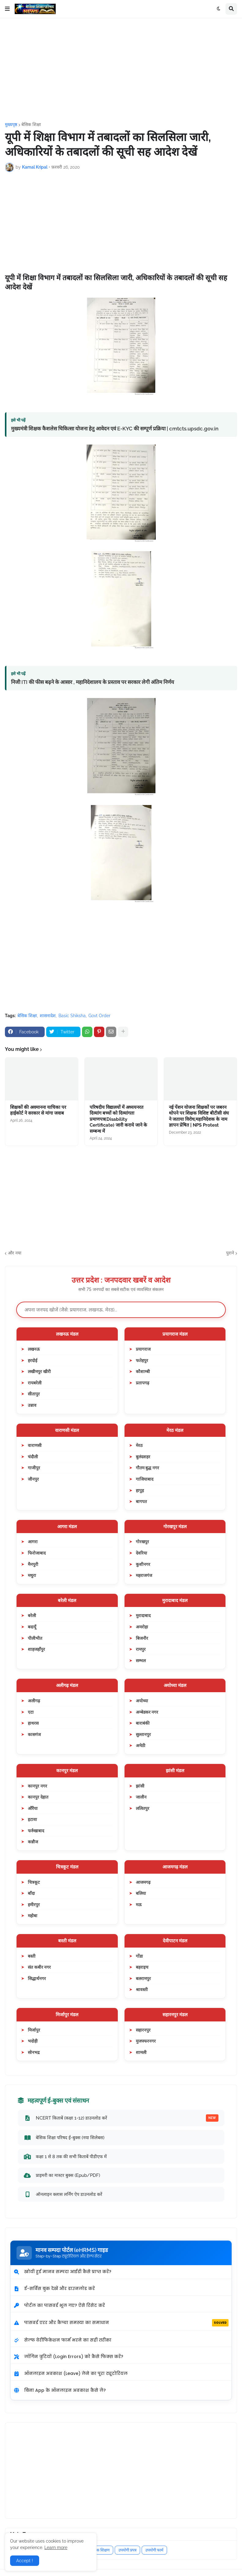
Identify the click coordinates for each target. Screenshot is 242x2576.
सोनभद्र (33, 2052)
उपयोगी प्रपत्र (127, 2550)
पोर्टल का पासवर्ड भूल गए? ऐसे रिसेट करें (59, 2305)
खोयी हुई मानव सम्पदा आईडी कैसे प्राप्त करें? (62, 2272)
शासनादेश (48, 1015)
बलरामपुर (143, 1978)
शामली (141, 2052)
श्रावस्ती (142, 1989)
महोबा (32, 1915)
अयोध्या (142, 1700)
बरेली (32, 1615)
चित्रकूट (34, 1882)
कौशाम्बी (143, 1371)
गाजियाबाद (144, 1479)
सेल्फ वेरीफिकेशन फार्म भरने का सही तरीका (62, 2340)
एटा (31, 1712)
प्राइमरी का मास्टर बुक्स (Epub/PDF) (62, 2175)
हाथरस (33, 1723)
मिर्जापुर (34, 2029)
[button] (7, 9)
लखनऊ (34, 1349)
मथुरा (32, 1575)
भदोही (33, 2041)
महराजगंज (144, 1575)
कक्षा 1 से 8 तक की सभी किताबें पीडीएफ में (65, 2156)
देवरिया (141, 1552)
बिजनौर (142, 1638)
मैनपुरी (33, 1564)
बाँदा (31, 1893)
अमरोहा (142, 1626)
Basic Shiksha (72, 1015)
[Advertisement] (121, 70)
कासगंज (34, 1734)
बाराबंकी (143, 1723)
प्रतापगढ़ (142, 1382)
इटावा (32, 1819)
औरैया (33, 1808)
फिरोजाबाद (37, 1552)
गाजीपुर (34, 1467)
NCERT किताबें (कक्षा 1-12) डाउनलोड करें (121, 2118)
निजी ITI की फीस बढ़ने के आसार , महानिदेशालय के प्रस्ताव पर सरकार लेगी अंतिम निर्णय (92, 682)
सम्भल (141, 1660)
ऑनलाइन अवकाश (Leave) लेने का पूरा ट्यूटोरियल (70, 2373)
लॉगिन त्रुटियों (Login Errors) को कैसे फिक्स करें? (68, 2356)
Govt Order (99, 1015)
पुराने (230, 1252)
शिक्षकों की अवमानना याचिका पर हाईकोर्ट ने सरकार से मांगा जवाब (38, 1110)
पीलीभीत (35, 1638)
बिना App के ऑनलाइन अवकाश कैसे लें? (59, 2390)
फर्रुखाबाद (36, 1830)
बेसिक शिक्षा (31, 124)
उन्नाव (32, 1405)
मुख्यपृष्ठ (11, 124)
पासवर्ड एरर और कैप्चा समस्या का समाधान (121, 2322)
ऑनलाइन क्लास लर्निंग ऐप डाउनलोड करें (63, 2194)
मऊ (139, 1904)
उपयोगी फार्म (154, 2550)
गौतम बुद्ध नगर (147, 1467)
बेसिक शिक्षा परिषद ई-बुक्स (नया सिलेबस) (64, 2137)
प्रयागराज (143, 1349)
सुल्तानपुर (143, 1734)
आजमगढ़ (143, 1882)
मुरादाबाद (143, 1615)
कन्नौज (33, 1841)
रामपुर (141, 1649)
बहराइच (142, 1967)
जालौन (141, 1796)
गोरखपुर (142, 1541)
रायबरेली (35, 1382)
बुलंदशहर (143, 1456)
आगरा (33, 1541)
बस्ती (31, 1956)
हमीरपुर (34, 1904)
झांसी (140, 1785)
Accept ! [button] (24, 2560)
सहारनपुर (143, 2029)
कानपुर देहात (38, 1796)
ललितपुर (142, 1808)
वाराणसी (35, 1445)
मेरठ (139, 1445)
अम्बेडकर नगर (147, 1712)
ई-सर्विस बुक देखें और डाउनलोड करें (54, 2288)
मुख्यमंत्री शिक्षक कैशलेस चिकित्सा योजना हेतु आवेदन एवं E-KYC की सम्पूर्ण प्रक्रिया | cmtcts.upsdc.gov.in (114, 429)
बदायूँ (32, 1626)
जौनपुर (33, 1479)
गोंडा (139, 1956)
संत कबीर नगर (39, 1967)
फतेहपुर (142, 1360)
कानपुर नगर (37, 1785)
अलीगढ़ (34, 1700)
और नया (14, 1252)
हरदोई (32, 1360)
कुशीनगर (143, 1564)
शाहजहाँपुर (36, 1649)
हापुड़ (140, 1490)
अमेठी (140, 1745)
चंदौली (33, 1456)
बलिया (141, 1893)
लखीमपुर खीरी (39, 1371)
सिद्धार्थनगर (37, 1978)
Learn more (55, 2547)
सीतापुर (34, 1393)
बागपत (141, 1501)
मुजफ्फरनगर (146, 2041)
